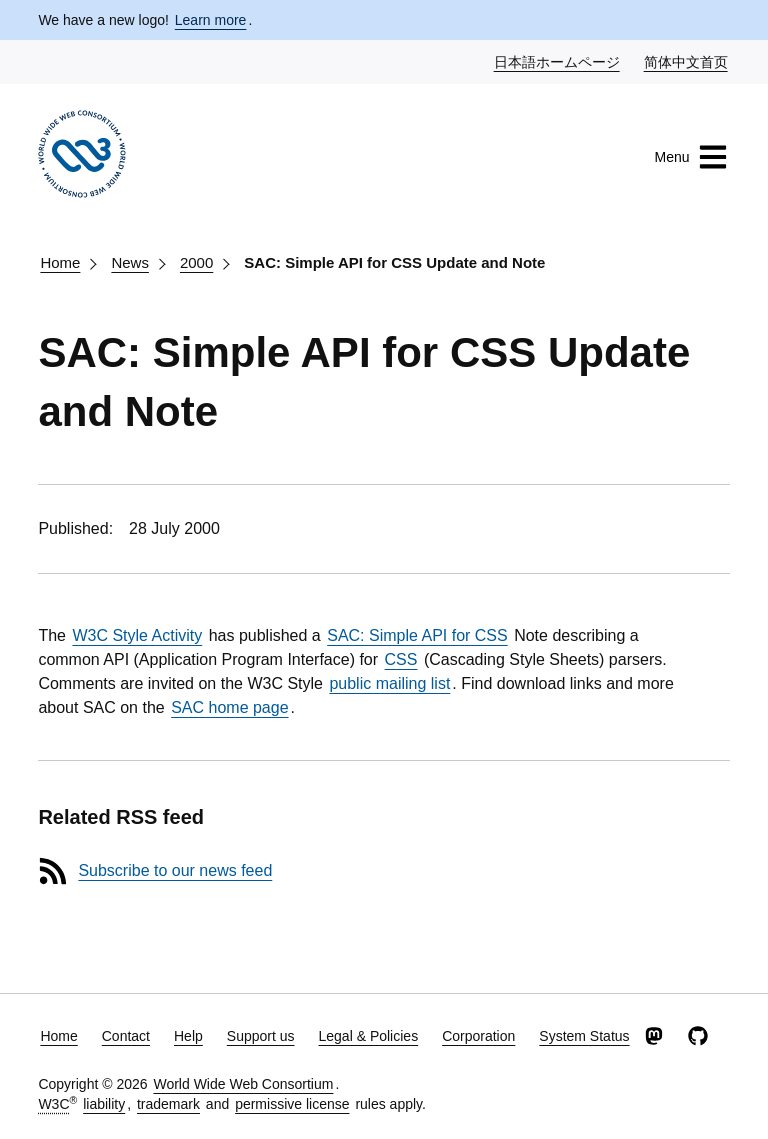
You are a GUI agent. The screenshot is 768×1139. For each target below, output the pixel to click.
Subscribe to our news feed (175, 870)
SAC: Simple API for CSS (417, 635)
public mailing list (389, 683)
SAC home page (229, 707)
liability (104, 1104)
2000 (196, 262)
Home (60, 262)
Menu (691, 157)
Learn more (211, 20)
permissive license (292, 1104)
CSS (401, 659)
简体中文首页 (687, 61)
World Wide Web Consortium (243, 1084)
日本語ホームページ (558, 61)
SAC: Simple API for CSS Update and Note (394, 262)
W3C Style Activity (137, 635)
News (130, 262)
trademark (168, 1104)
